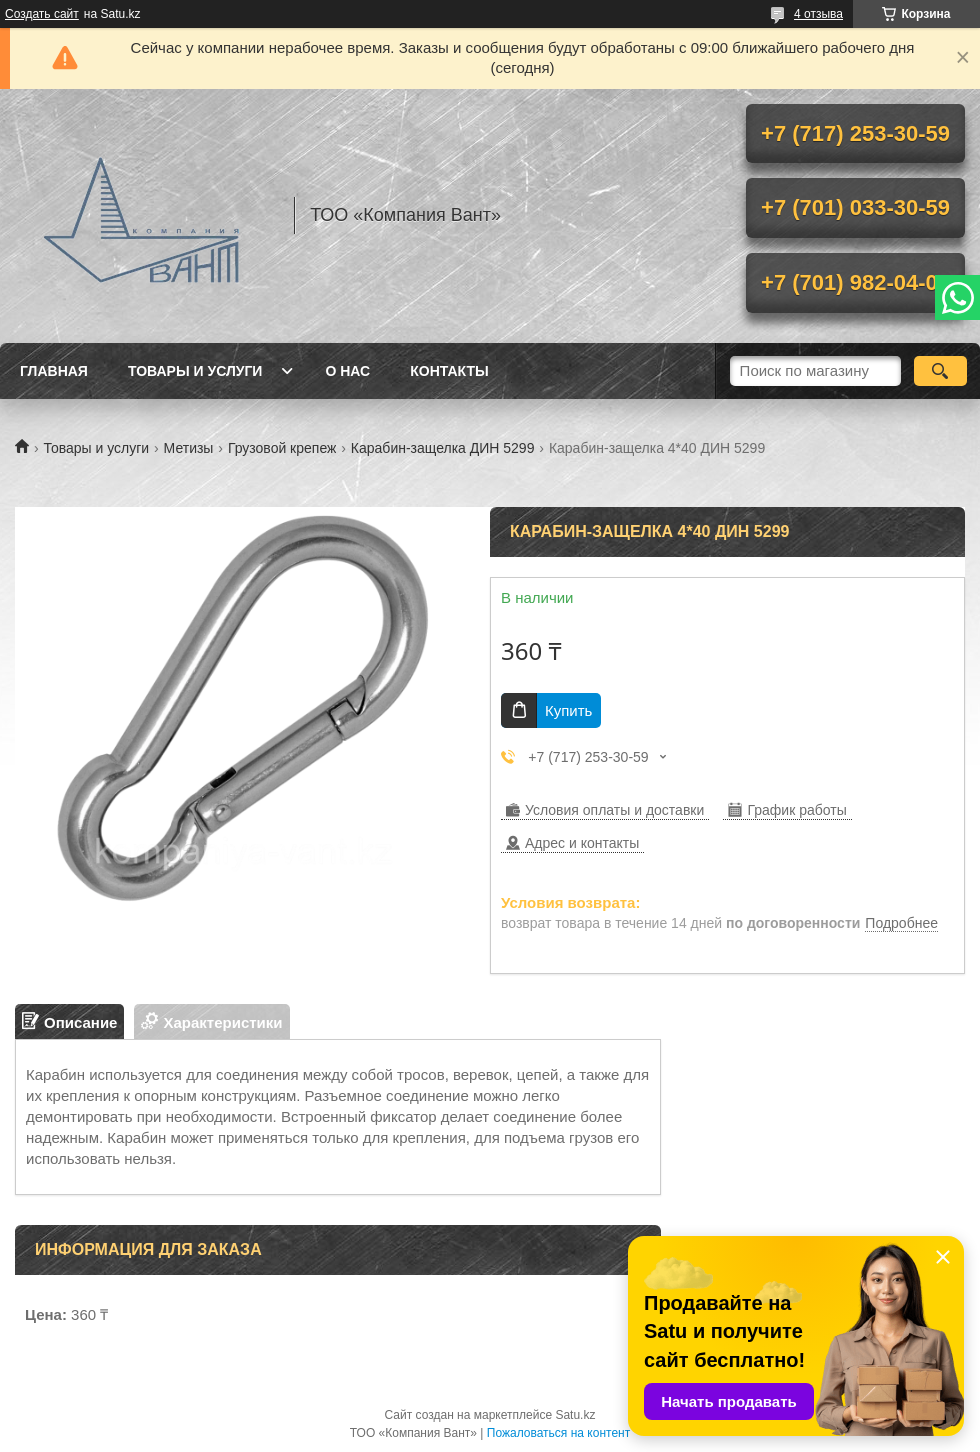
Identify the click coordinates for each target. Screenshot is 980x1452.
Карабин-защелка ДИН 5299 (443, 448)
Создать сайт (42, 14)
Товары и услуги (195, 371)
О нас (347, 371)
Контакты (449, 371)
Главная (54, 371)
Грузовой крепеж (282, 448)
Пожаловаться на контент (558, 1433)
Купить (568, 710)
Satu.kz (575, 1415)
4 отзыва (818, 14)
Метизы (189, 448)
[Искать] (940, 371)
